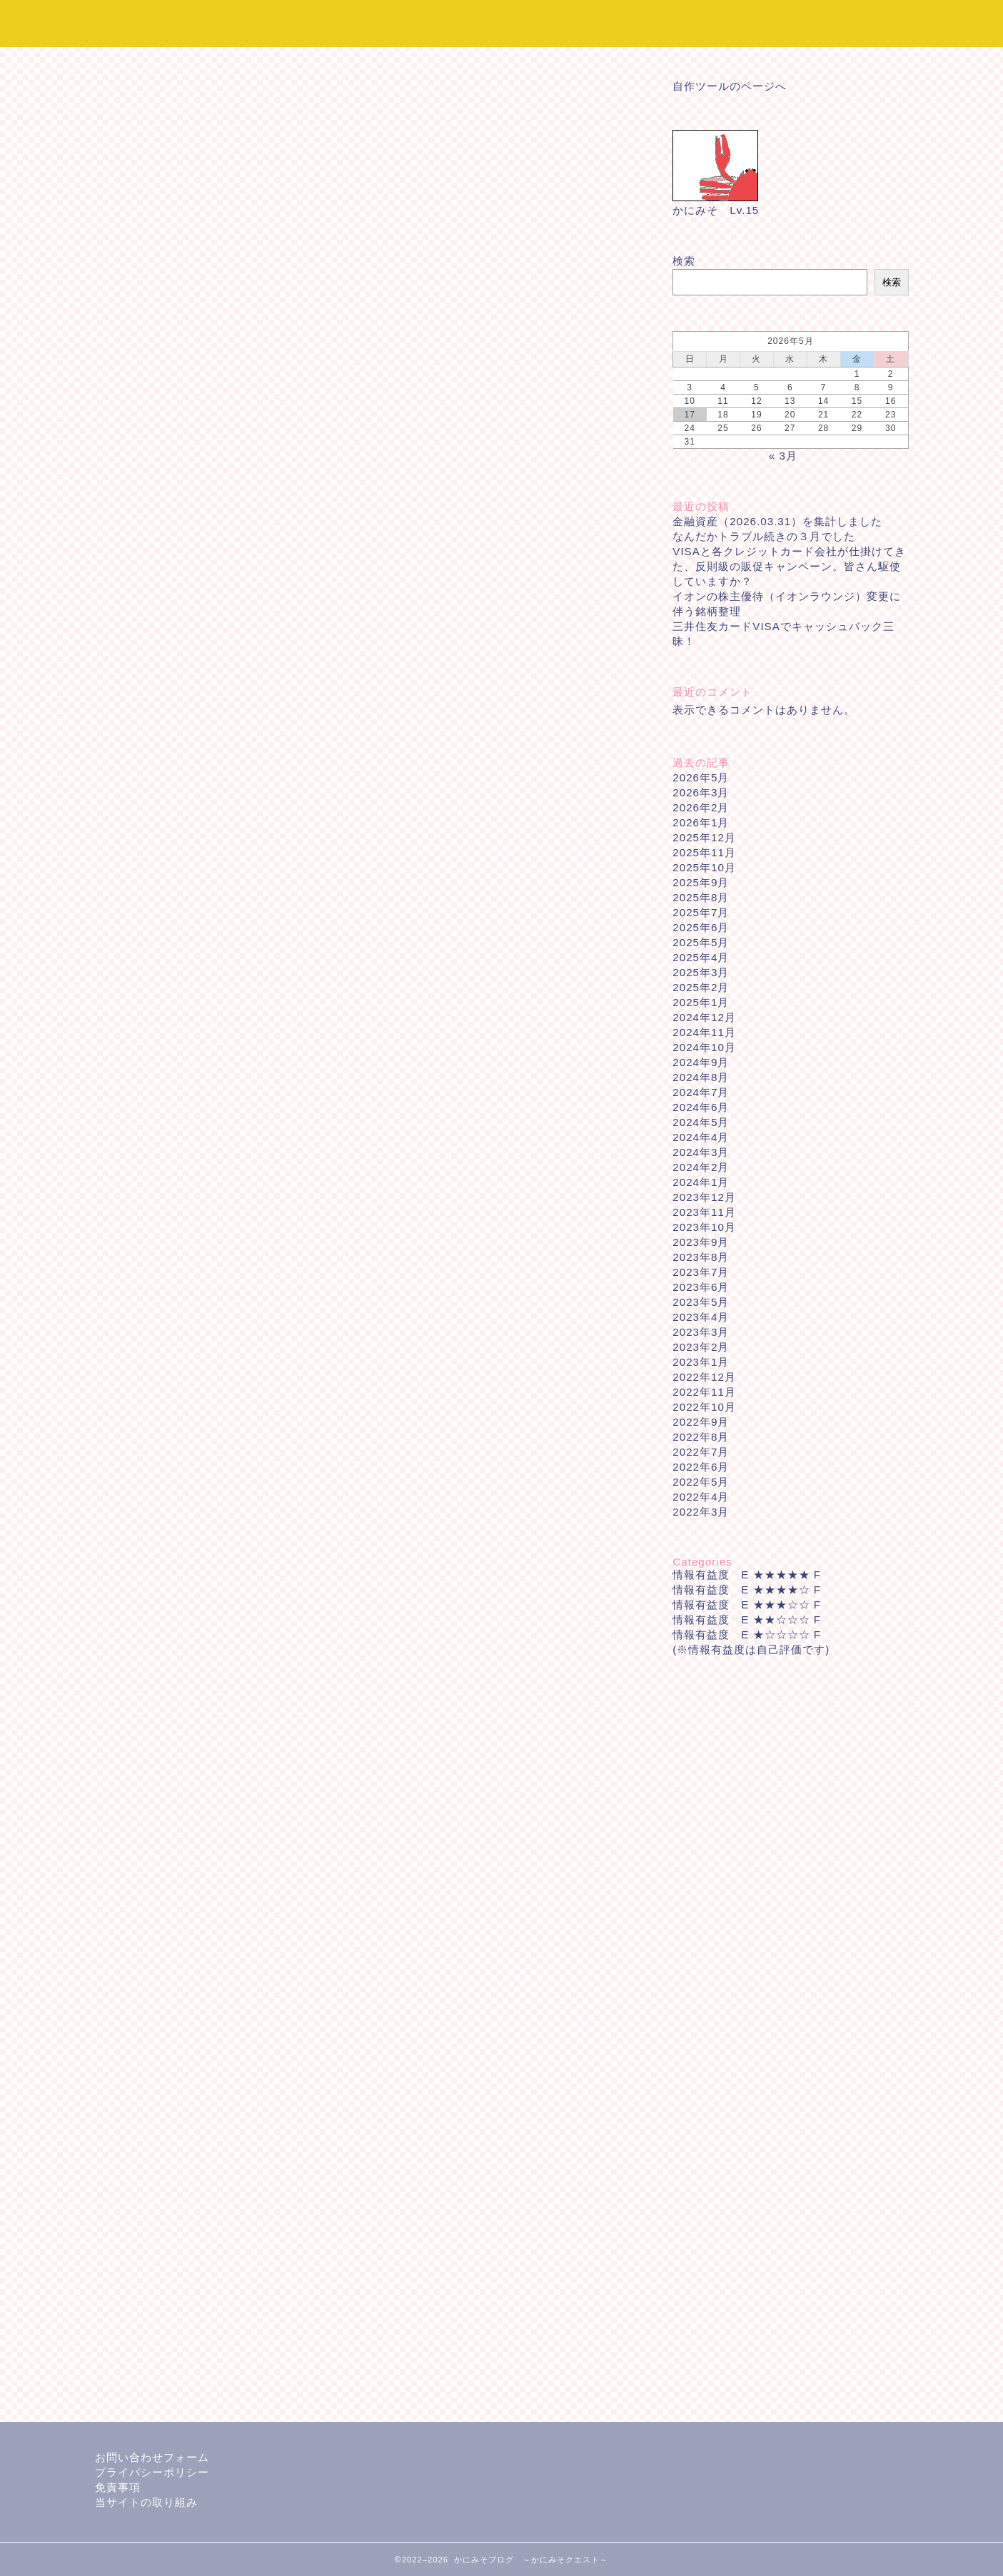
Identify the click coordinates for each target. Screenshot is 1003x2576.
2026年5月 (700, 777)
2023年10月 (704, 1227)
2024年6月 (700, 1107)
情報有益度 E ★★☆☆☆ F (746, 1619)
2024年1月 (700, 1182)
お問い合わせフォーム (152, 2457)
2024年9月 (700, 1062)
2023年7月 (700, 1272)
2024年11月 (704, 1032)
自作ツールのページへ (729, 86)
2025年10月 (704, 867)
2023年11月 (704, 1212)
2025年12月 (704, 837)
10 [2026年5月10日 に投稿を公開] (690, 401)
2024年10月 (704, 1047)
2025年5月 (700, 942)
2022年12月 (704, 1377)
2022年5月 (700, 1482)
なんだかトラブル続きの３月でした (763, 536)
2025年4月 (700, 957)
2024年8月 (700, 1077)
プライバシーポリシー (152, 2472)
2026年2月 (700, 807)
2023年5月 (700, 1302)
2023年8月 (700, 1257)
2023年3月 (700, 1332)
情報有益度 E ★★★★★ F (746, 1574)
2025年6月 (700, 927)
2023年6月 (700, 1287)
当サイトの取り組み (146, 2502)
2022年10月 (704, 1407)
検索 (683, 261)
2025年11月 (704, 852)
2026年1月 (700, 822)
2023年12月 (704, 1197)
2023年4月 (700, 1317)
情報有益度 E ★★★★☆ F (746, 1589)
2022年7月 (700, 1452)
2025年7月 (700, 912)
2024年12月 (704, 1017)
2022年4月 (700, 1497)
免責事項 (118, 2487)
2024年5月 (700, 1122)
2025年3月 (700, 972)
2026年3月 (700, 792)
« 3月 (783, 456)
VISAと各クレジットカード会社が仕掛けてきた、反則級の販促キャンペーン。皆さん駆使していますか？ (789, 566)
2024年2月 (700, 1167)
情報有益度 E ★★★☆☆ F (746, 1604)
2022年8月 (700, 1437)
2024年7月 (700, 1092)
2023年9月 (700, 1242)
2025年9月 (700, 882)
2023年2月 (700, 1347)
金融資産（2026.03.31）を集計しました (777, 521)
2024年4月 (700, 1137)
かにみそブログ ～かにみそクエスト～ (501, 23)
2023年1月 (700, 1362)
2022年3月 (700, 1512)
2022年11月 (704, 1392)
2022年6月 (700, 1467)
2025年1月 (700, 1002)
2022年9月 (700, 1422)
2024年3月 (700, 1152)
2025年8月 (700, 897)
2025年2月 (700, 987)
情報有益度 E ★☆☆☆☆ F (746, 1634)
